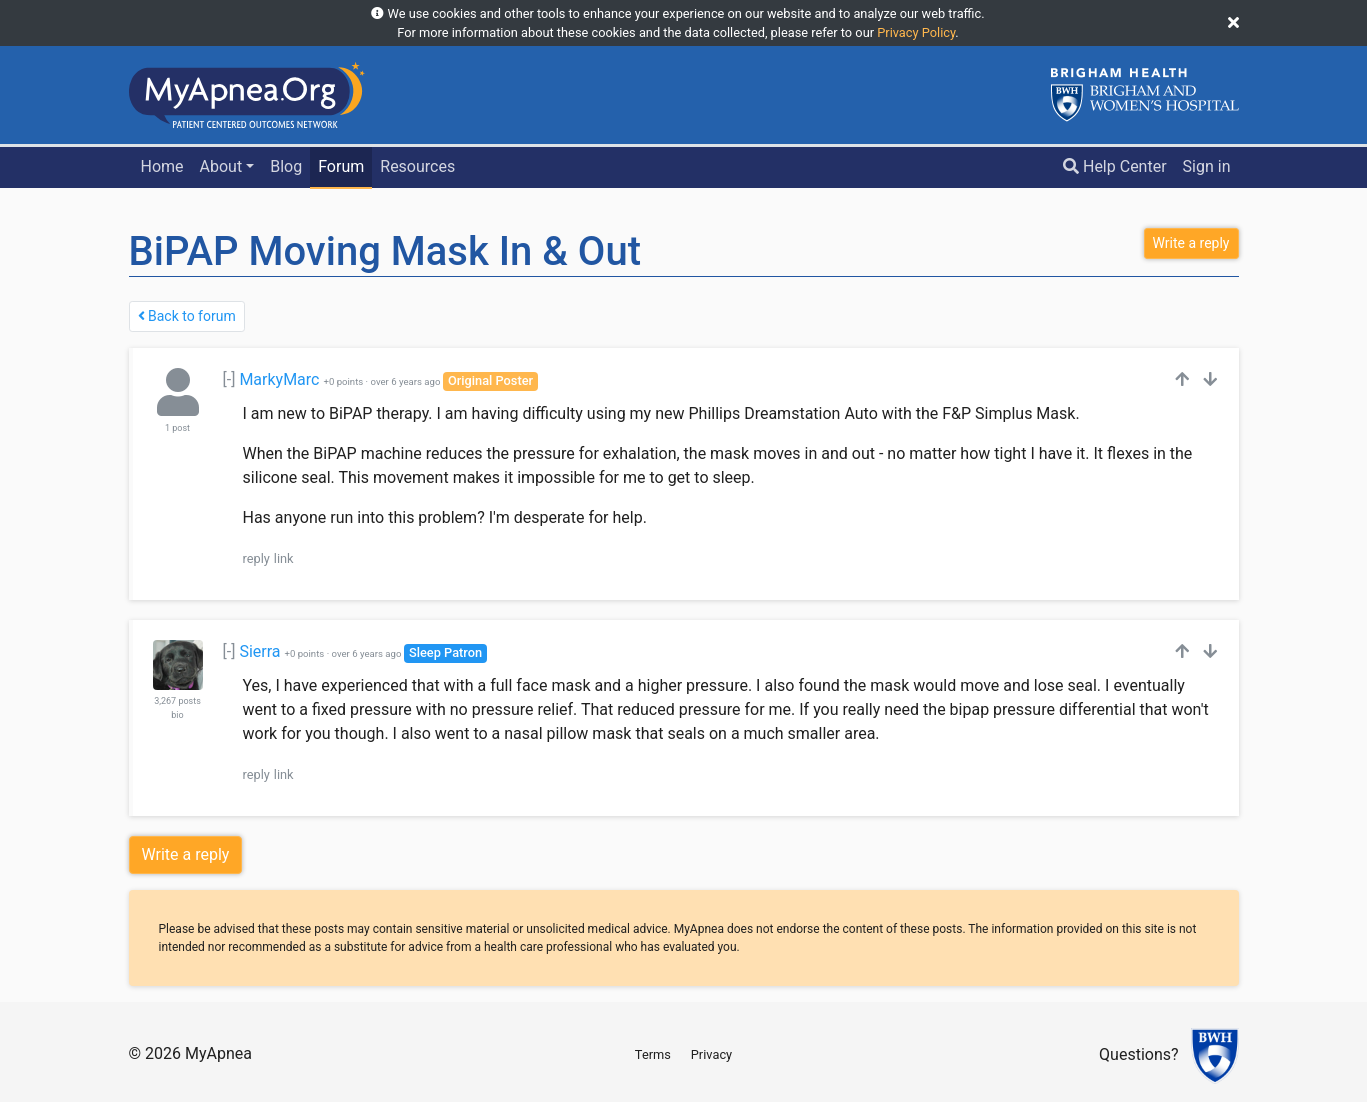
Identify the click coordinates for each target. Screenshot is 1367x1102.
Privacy (711, 1054)
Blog (286, 166)
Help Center (1115, 166)
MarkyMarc (279, 379)
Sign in (1207, 166)
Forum (341, 166)
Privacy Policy (916, 32)
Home (161, 166)
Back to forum (187, 316)
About (221, 166)
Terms (653, 1054)
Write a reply (186, 854)
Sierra (259, 651)
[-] (229, 379)
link (284, 558)
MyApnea (218, 1053)
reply (256, 558)
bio (177, 715)
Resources (417, 166)
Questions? (1138, 1055)
